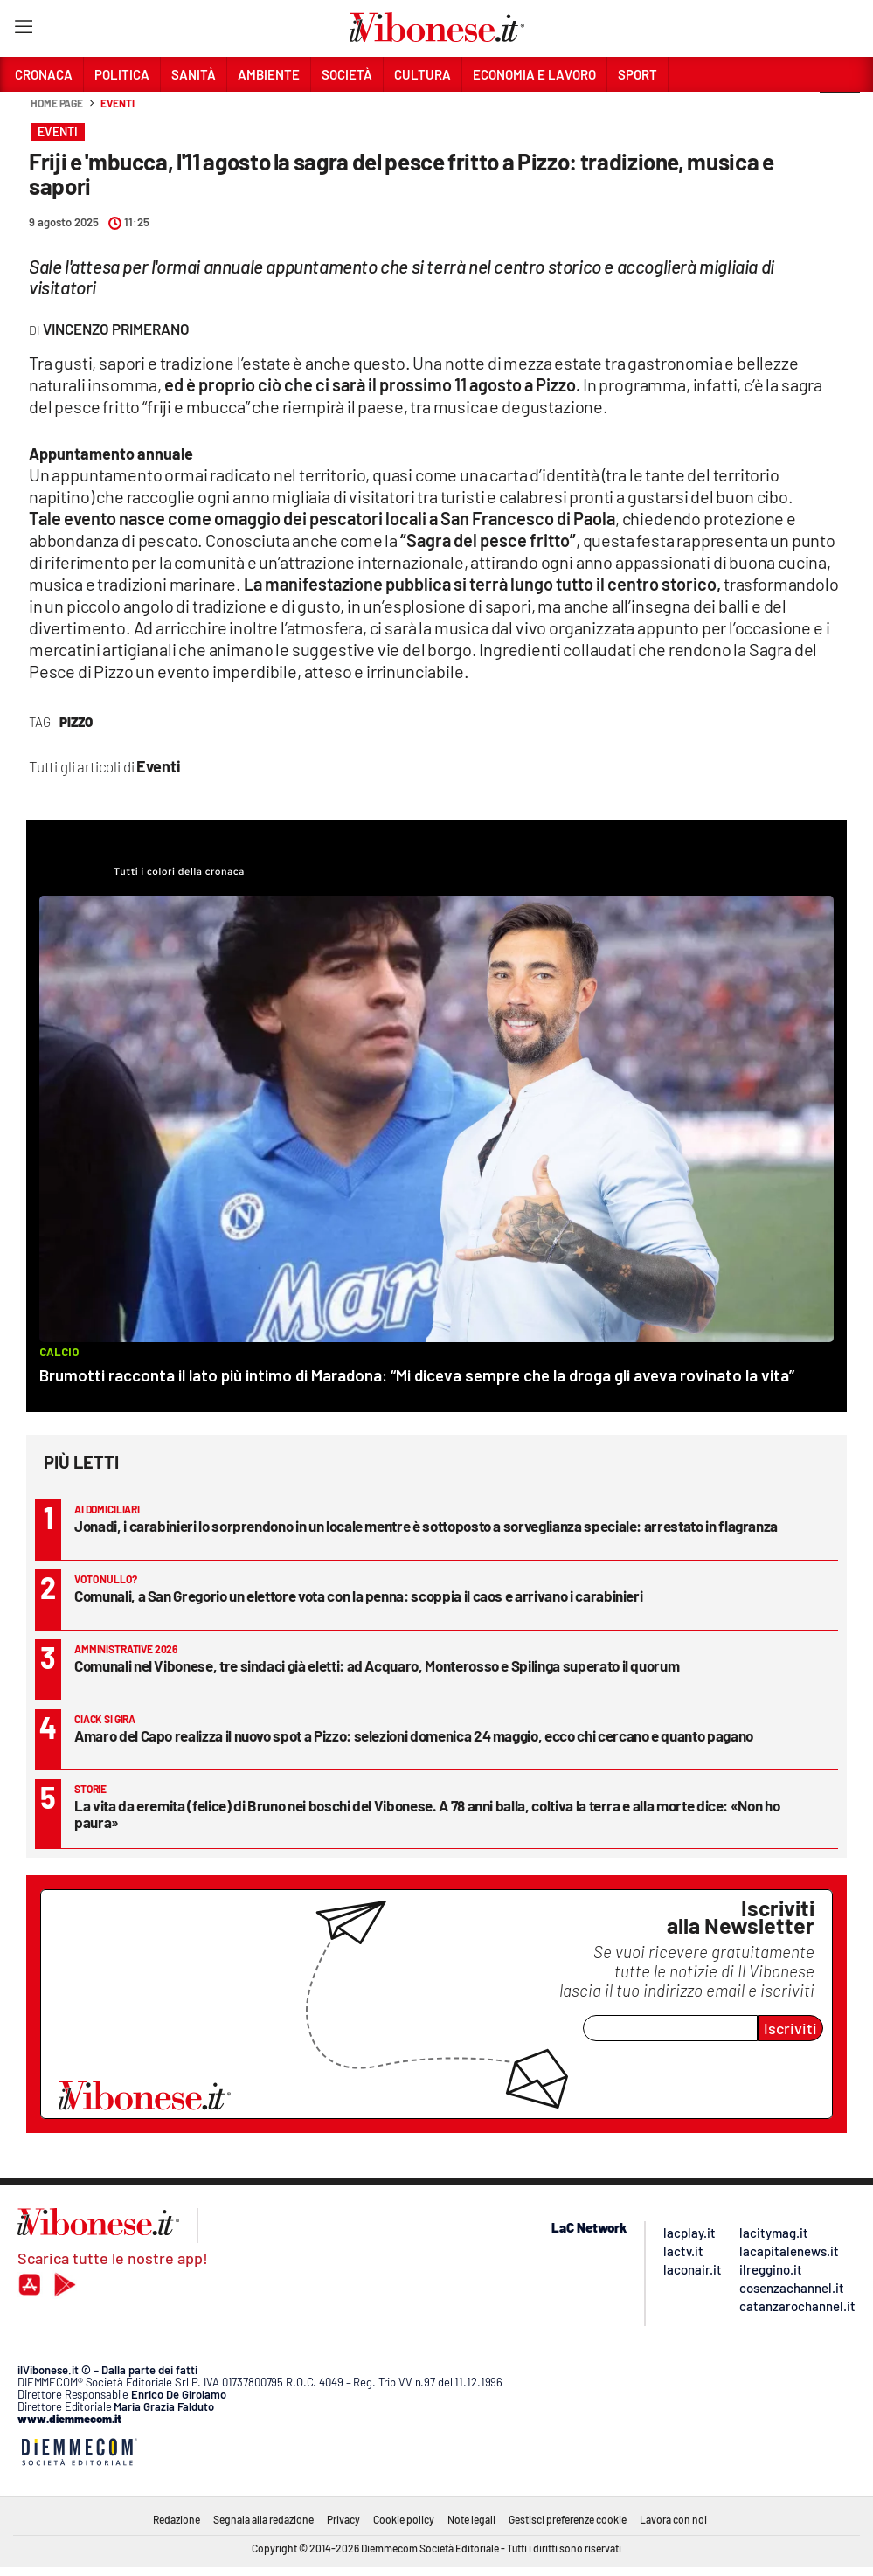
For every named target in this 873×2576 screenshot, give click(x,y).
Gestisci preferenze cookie (568, 2519)
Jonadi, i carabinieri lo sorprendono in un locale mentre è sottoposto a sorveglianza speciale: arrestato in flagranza (426, 1525)
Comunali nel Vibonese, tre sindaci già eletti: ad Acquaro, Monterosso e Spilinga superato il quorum (376, 1665)
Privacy (343, 2519)
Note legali (471, 2519)
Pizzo (76, 722)
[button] (840, 113)
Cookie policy (403, 2519)
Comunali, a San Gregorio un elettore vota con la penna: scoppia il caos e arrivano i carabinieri (358, 1595)
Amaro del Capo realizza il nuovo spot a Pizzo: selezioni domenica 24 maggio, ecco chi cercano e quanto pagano (413, 1735)
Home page (57, 103)
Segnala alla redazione (263, 2519)
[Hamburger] (23, 30)
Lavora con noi (673, 2519)
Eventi (117, 103)
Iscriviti (790, 2028)
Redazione (176, 2519)
